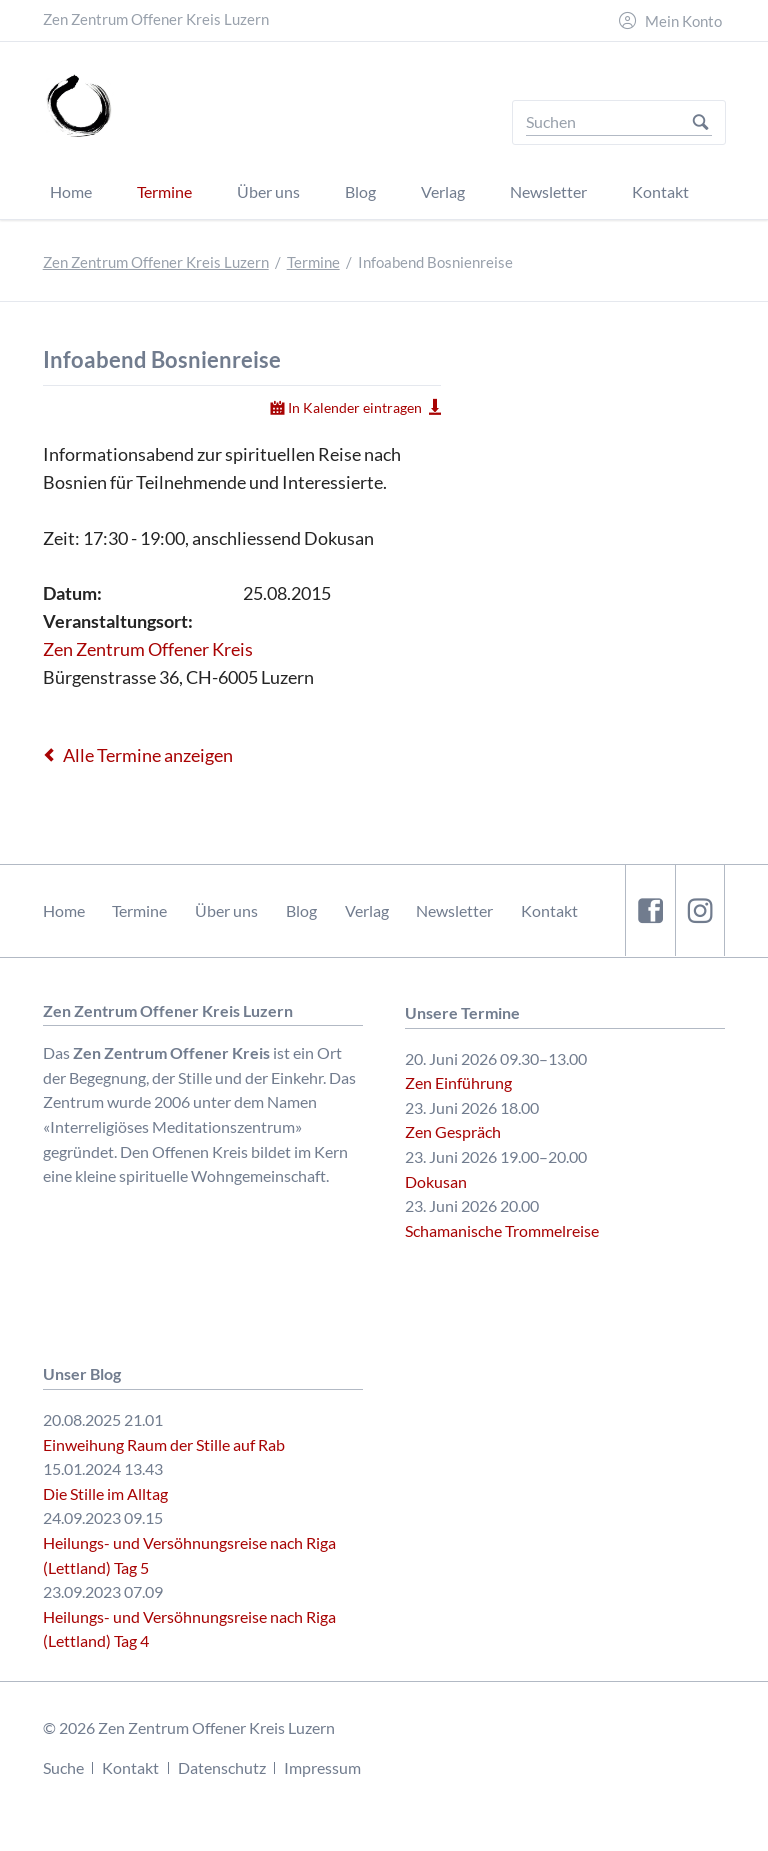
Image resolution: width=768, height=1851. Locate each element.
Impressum (322, 1767)
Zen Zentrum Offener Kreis (148, 649)
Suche (63, 1767)
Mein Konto (683, 21)
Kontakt (549, 910)
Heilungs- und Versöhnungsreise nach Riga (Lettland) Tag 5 (189, 1555)
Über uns (226, 910)
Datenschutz (222, 1767)
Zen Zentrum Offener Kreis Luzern (156, 262)
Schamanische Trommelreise (502, 1230)
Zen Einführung (458, 1082)
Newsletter (454, 910)
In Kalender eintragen (355, 407)
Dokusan (436, 1181)
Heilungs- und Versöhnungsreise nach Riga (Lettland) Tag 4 (189, 1629)
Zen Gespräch (453, 1131)
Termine (313, 262)
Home (64, 910)
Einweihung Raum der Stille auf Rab (164, 1444)
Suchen (700, 122)
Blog (301, 910)
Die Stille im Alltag (105, 1493)
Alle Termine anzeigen (148, 755)
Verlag (367, 910)
